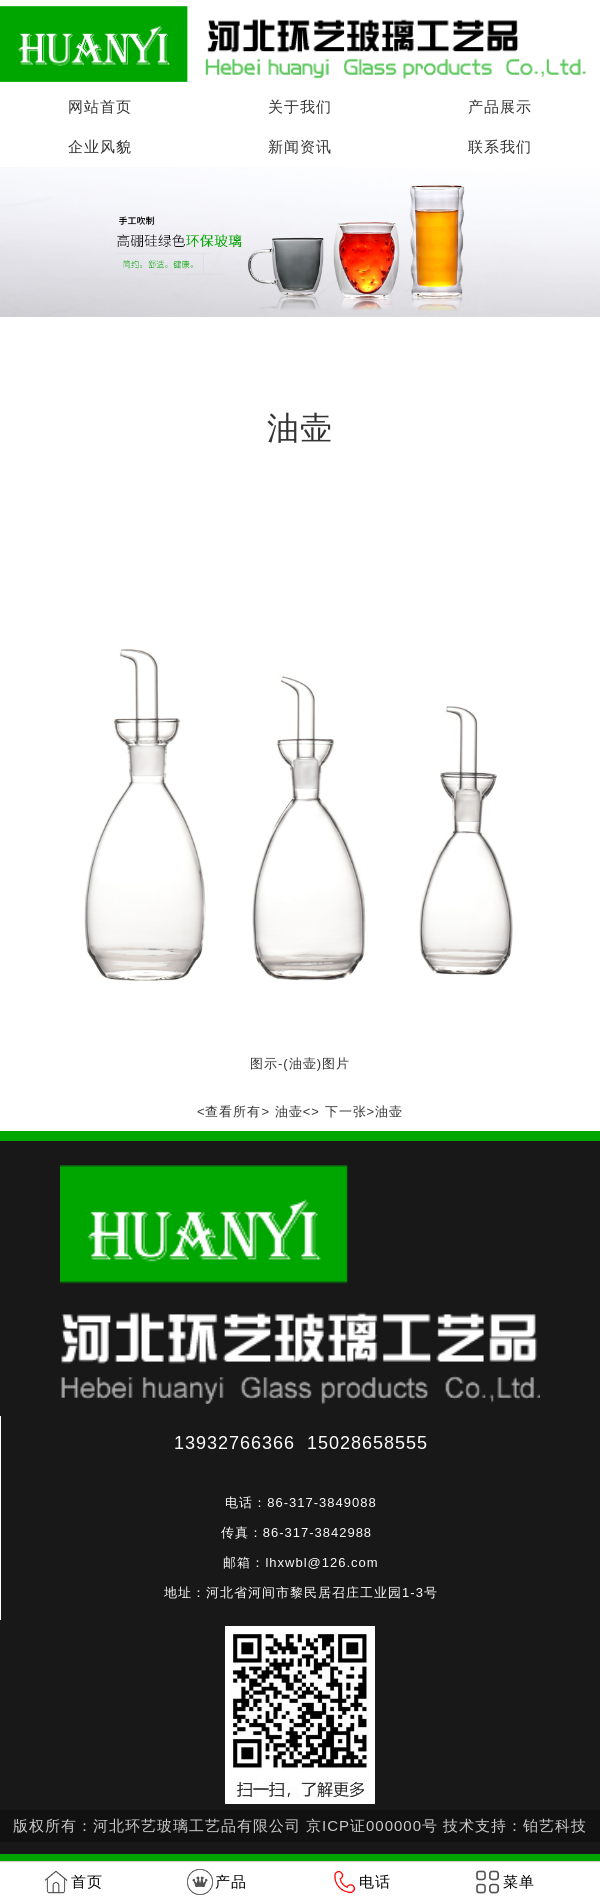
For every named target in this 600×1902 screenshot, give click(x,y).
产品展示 (500, 106)
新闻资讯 (300, 146)
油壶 (232, 346)
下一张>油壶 (364, 1111)
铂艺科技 (555, 1825)
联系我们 (500, 146)
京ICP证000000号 (372, 1825)
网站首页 (100, 106)
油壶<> (297, 1111)
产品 (231, 1881)
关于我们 (300, 106)
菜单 (519, 1881)
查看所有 (233, 1111)
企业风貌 (100, 146)
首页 (112, 346)
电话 (375, 1881)
